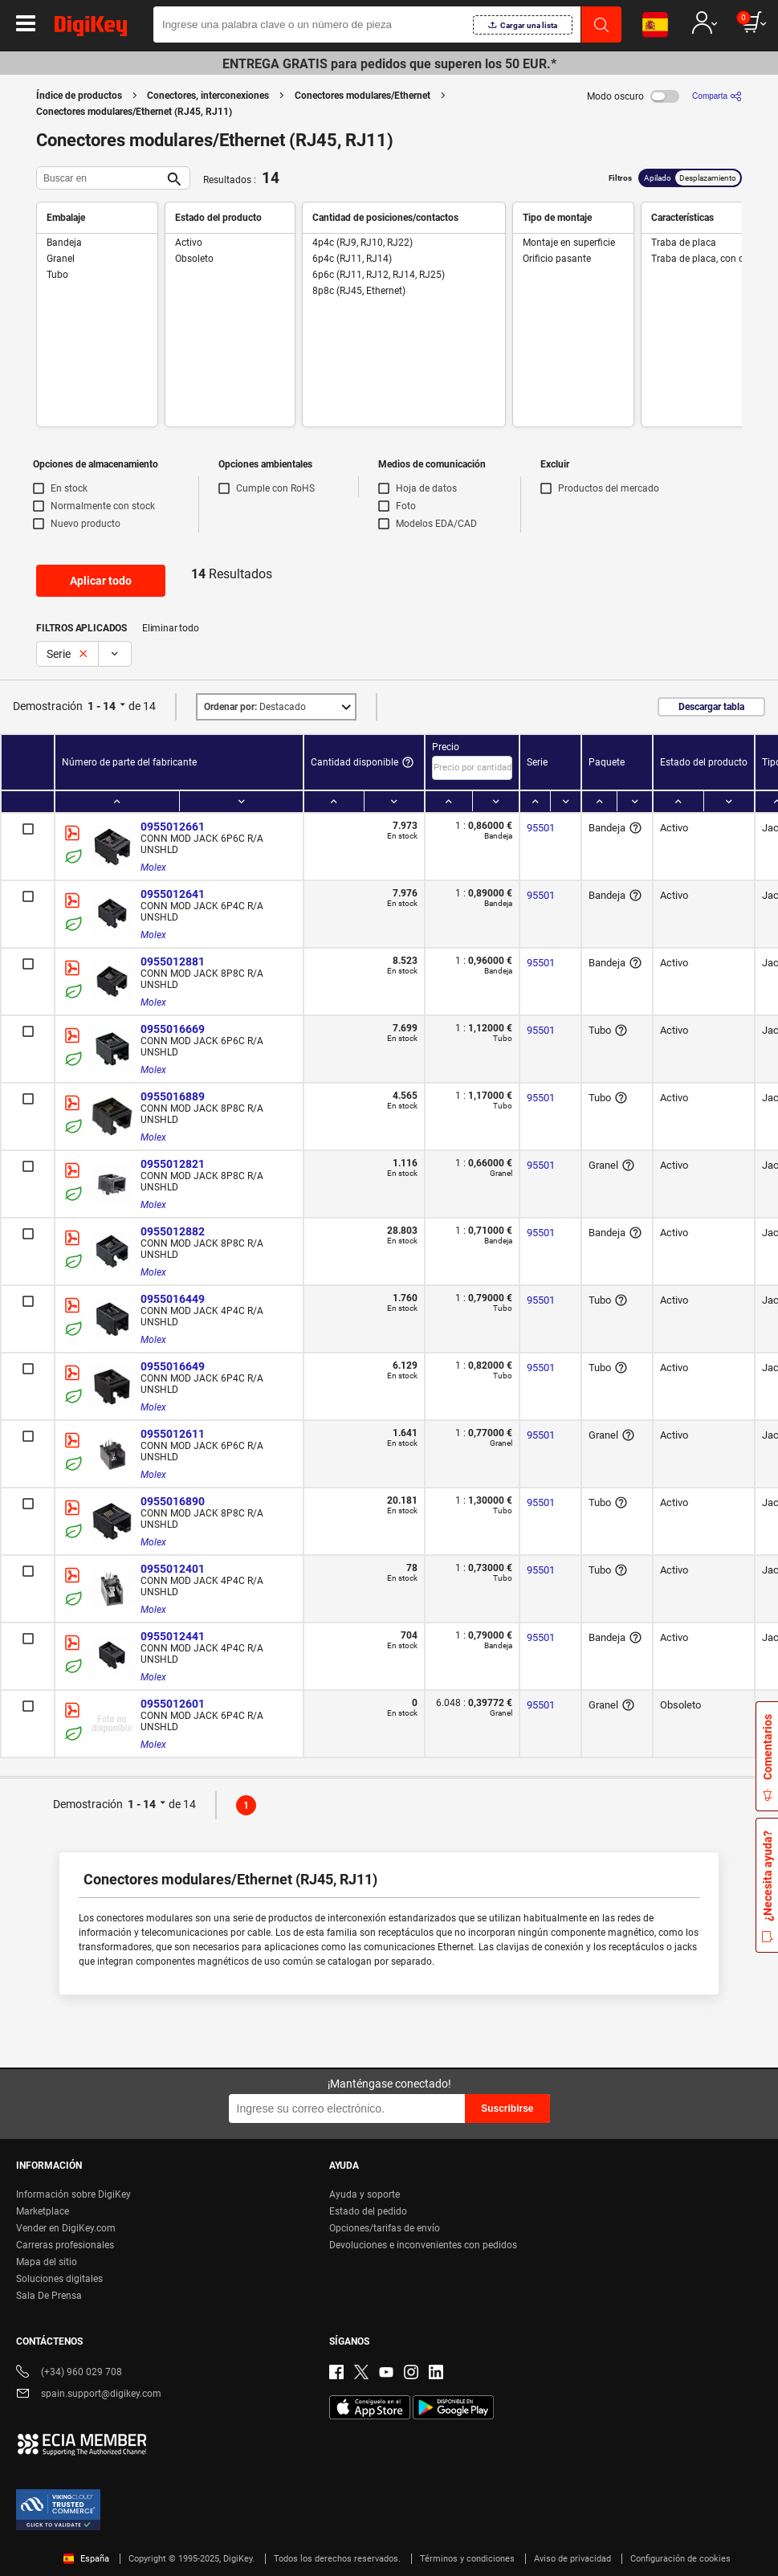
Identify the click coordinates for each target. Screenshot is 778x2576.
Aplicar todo (101, 580)
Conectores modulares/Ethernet (362, 95)
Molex (153, 867)
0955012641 (173, 894)
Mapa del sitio (46, 2262)
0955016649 (173, 1366)
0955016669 (173, 1029)
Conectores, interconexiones (208, 95)
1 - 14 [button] (102, 706)
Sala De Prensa (49, 2295)
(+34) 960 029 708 (69, 2373)
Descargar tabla (711, 706)
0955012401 (173, 1568)
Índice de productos (79, 95)
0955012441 (173, 1636)
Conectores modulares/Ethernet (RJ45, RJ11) (134, 111)
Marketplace (42, 2211)
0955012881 (173, 961)
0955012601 (173, 1703)
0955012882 (173, 1231)
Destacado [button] (255, 706)
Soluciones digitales (59, 2278)
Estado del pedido (368, 2211)
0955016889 (173, 1096)
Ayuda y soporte (364, 2194)
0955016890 (173, 1501)
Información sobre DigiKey (73, 2194)
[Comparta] (717, 96)
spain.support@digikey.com (88, 2394)
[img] (91, 29)
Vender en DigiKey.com (66, 2228)
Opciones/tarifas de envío (384, 2228)
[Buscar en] (100, 178)
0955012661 (173, 826)
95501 (541, 828)
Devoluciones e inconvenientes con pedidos (423, 2245)
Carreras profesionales (65, 2245)
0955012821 (173, 1163)
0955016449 (173, 1298)
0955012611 (173, 1433)
